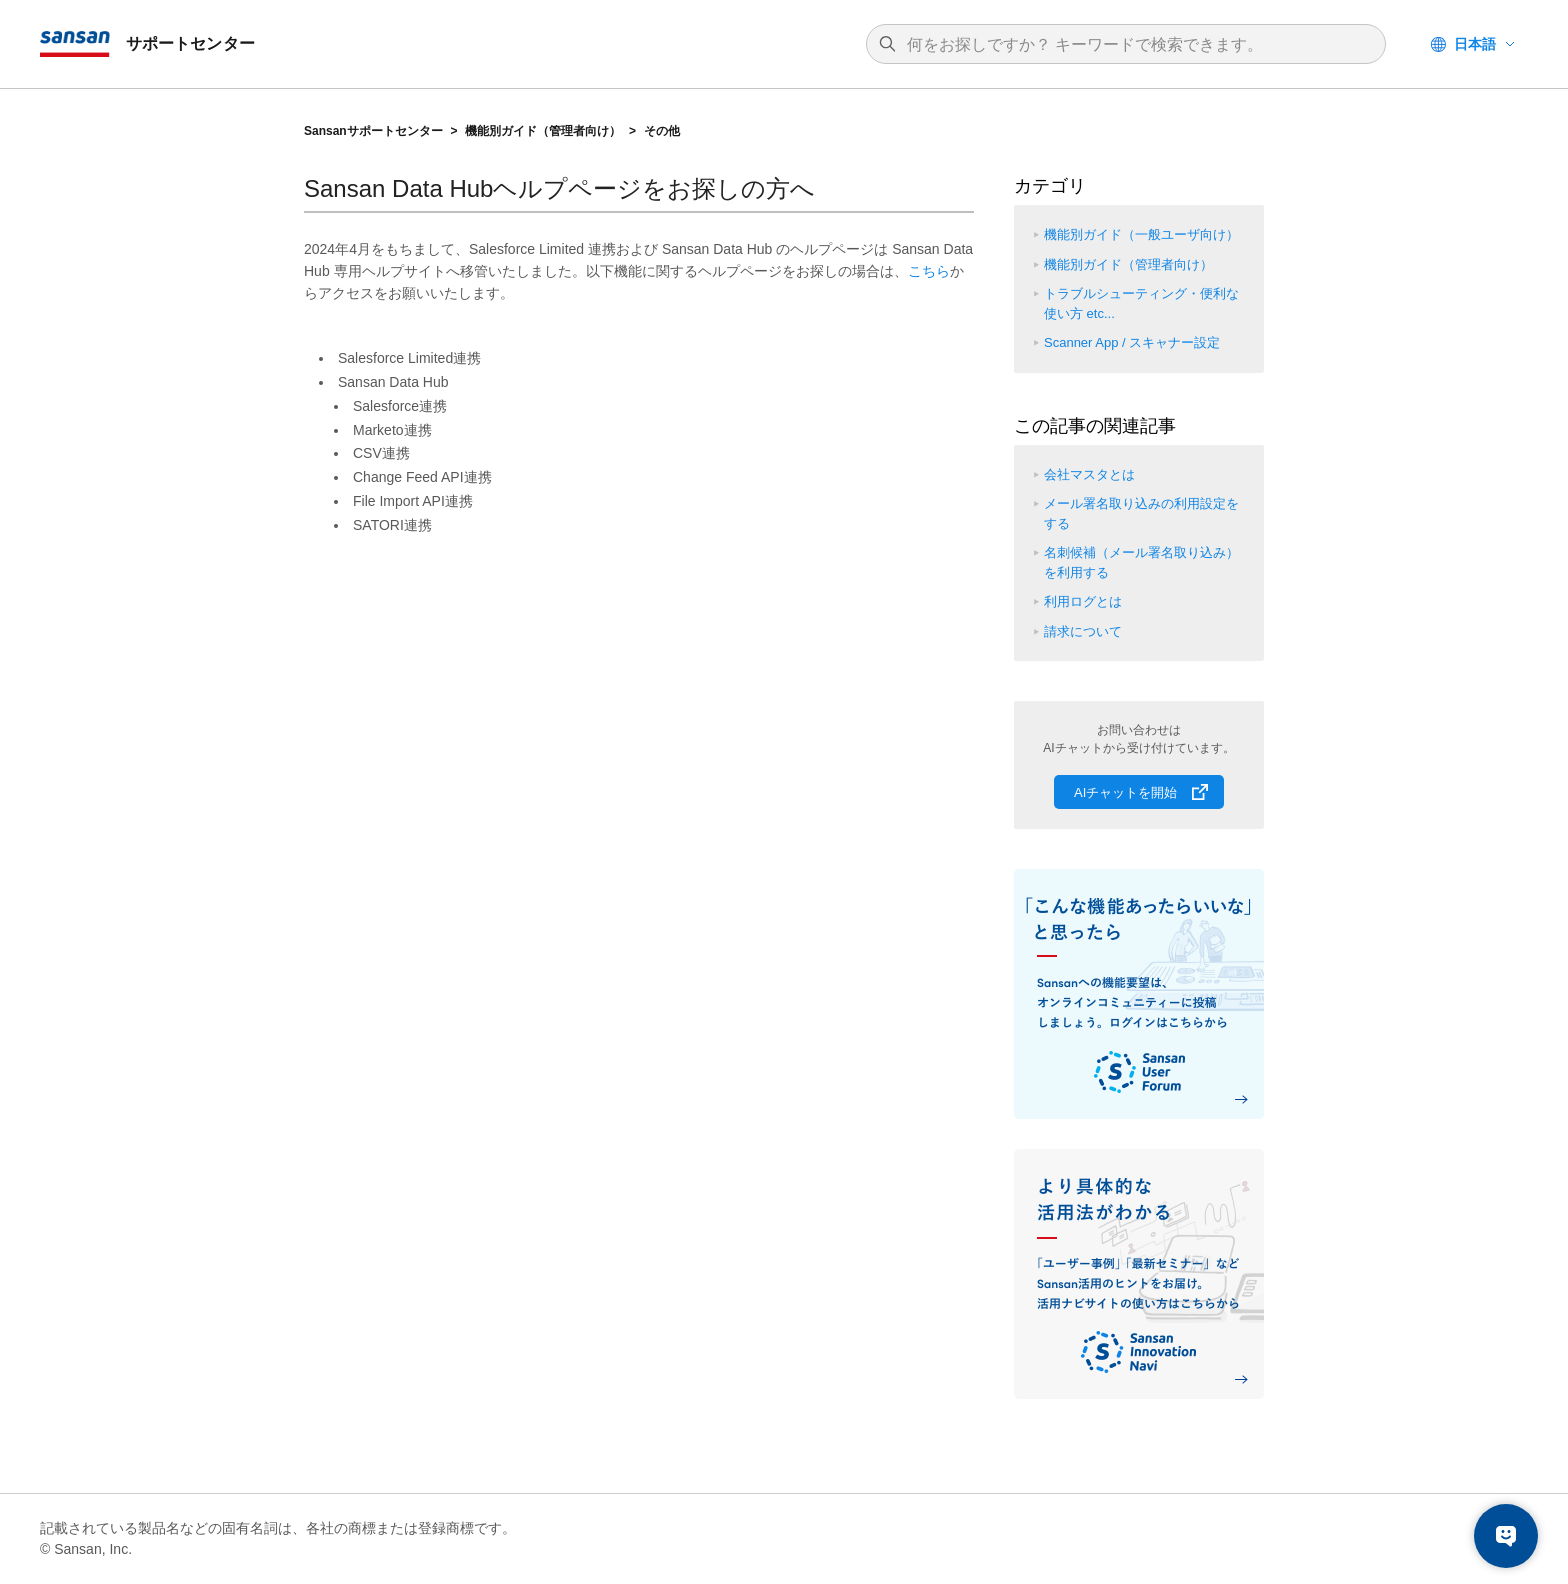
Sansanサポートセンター (373, 131)
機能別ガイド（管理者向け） (543, 131)
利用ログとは (1083, 601)
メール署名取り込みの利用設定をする (1141, 513)
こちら (929, 271)
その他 (662, 131)
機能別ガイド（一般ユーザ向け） (1141, 234)
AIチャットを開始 (1125, 792)
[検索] (1136, 45)
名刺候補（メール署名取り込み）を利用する (1141, 562)
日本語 (1475, 44)
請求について (1083, 631)
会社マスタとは (1089, 474)
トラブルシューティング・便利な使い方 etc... (1141, 303)
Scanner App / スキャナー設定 (1132, 342)
